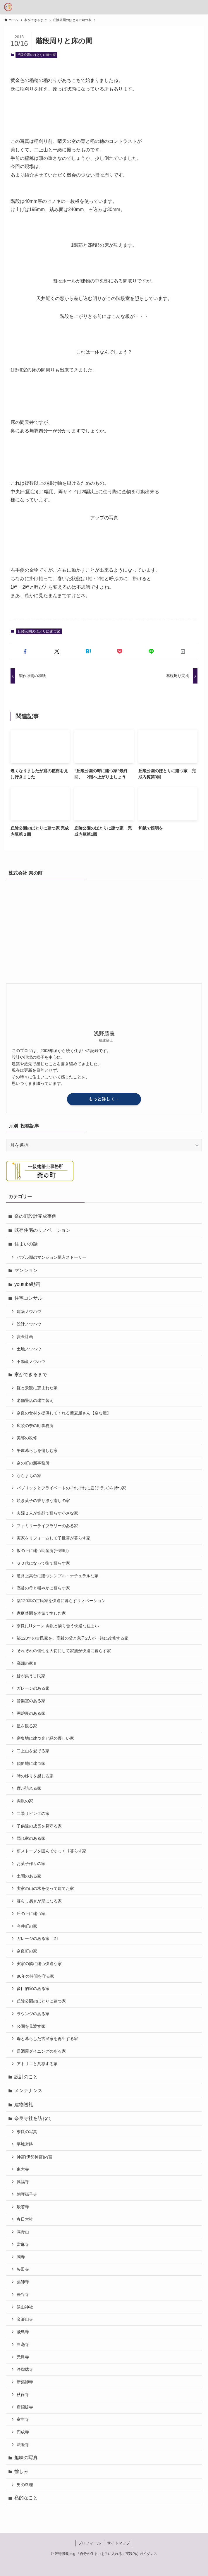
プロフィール (89, 2543)
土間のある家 (29, 1876)
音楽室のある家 (31, 1700)
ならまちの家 (29, 1475)
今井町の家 (27, 1926)
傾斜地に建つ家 (31, 1763)
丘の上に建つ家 (31, 1913)
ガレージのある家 (33, 1688)
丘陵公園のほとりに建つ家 (36, 54)
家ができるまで (30, 1374)
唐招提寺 (25, 2407)
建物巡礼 (23, 2104)
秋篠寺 (23, 2394)
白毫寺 (23, 2344)
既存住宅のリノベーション (42, 1230)
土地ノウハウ (29, 1349)
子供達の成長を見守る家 (39, 1826)
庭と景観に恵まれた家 (37, 1387)
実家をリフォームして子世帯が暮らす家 (53, 1538)
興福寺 (23, 2181)
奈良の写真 (27, 2131)
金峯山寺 (25, 2319)
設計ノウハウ (29, 1324)
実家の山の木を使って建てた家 (45, 1888)
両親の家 (25, 1801)
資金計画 (25, 1336)
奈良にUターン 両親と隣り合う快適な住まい (58, 1625)
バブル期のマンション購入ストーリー (51, 1257)
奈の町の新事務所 (33, 1463)
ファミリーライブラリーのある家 (47, 1525)
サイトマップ (118, 2543)
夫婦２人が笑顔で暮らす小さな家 (47, 1513)
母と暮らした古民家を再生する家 (47, 2038)
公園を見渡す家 (31, 2026)
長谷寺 (23, 2294)
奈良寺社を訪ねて (33, 2118)
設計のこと (26, 2076)
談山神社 (25, 2307)
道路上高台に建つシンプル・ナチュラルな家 (58, 1575)
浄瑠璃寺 (25, 2369)
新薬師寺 (25, 2382)
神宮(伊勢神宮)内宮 (34, 2156)
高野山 (23, 2231)
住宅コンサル (28, 1298)
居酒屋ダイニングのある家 (41, 2051)
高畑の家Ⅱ (27, 1663)
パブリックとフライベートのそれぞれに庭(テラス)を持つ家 (71, 1488)
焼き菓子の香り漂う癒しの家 (43, 1500)
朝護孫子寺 (27, 2194)
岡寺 (21, 2257)
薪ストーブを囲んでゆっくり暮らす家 (51, 1851)
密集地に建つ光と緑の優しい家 (45, 1738)
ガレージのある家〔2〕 (38, 1938)
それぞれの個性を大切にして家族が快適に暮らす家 (64, 1650)
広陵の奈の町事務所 (35, 1425)
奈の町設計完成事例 (35, 1216)
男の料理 (25, 2484)
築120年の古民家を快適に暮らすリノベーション (61, 1600)
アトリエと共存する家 (37, 2063)
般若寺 (23, 2207)
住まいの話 (26, 1243)
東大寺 (23, 2169)
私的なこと (26, 2497)
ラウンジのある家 (33, 2013)
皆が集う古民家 (31, 1676)
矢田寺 (23, 2269)
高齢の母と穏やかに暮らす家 (43, 1588)
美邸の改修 (27, 1438)
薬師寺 (23, 2281)
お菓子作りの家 (31, 1863)
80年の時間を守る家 (35, 1976)
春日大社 (25, 2219)
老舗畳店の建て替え (35, 1400)
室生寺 (23, 2419)
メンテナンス (28, 2090)
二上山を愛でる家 (33, 1750)
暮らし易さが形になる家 (39, 1901)
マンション (26, 1270)
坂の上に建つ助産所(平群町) (43, 1550)
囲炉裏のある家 (31, 1713)
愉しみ (21, 2471)
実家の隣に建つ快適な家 (39, 1963)
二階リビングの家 (33, 1813)
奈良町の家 (27, 1951)
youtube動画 (27, 1284)
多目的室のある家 (33, 1988)
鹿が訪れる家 (29, 1788)
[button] (25, 651)
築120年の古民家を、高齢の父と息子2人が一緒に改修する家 (72, 1638)
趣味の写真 (26, 2457)
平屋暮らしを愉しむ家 (37, 1450)
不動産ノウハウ (31, 1361)
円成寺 (23, 2432)
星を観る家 (27, 1726)
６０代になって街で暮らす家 (43, 1563)
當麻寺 (23, 2244)
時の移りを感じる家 (35, 1776)
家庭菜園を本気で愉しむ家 (41, 1613)
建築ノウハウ (29, 1311)
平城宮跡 (25, 2144)
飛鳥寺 (23, 2332)
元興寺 (23, 2357)
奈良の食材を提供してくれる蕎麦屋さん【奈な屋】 (64, 1413)
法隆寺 (23, 2444)
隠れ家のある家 (31, 1838)
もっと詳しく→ (104, 1099)
